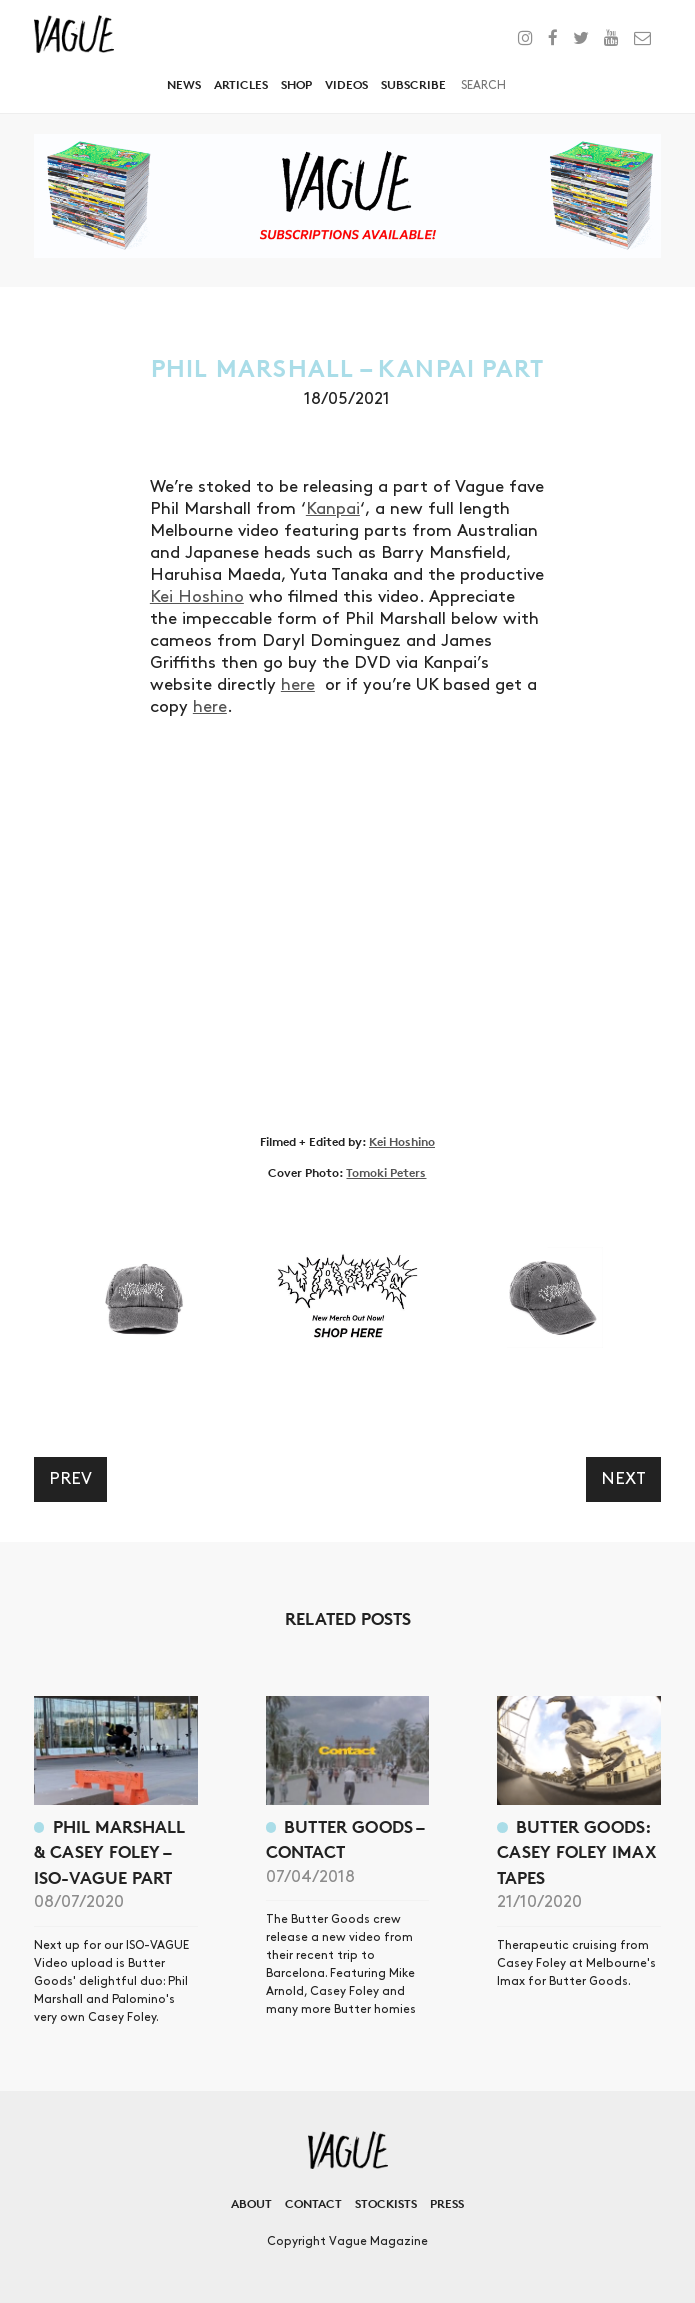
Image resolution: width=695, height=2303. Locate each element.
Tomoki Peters (386, 1172)
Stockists (386, 2203)
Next (623, 1479)
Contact (313, 2203)
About (251, 2203)
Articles (241, 84)
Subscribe (413, 84)
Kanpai (333, 509)
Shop (296, 84)
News (184, 84)
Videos (346, 84)
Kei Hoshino (197, 597)
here (298, 685)
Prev (70, 1479)
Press (447, 2203)
